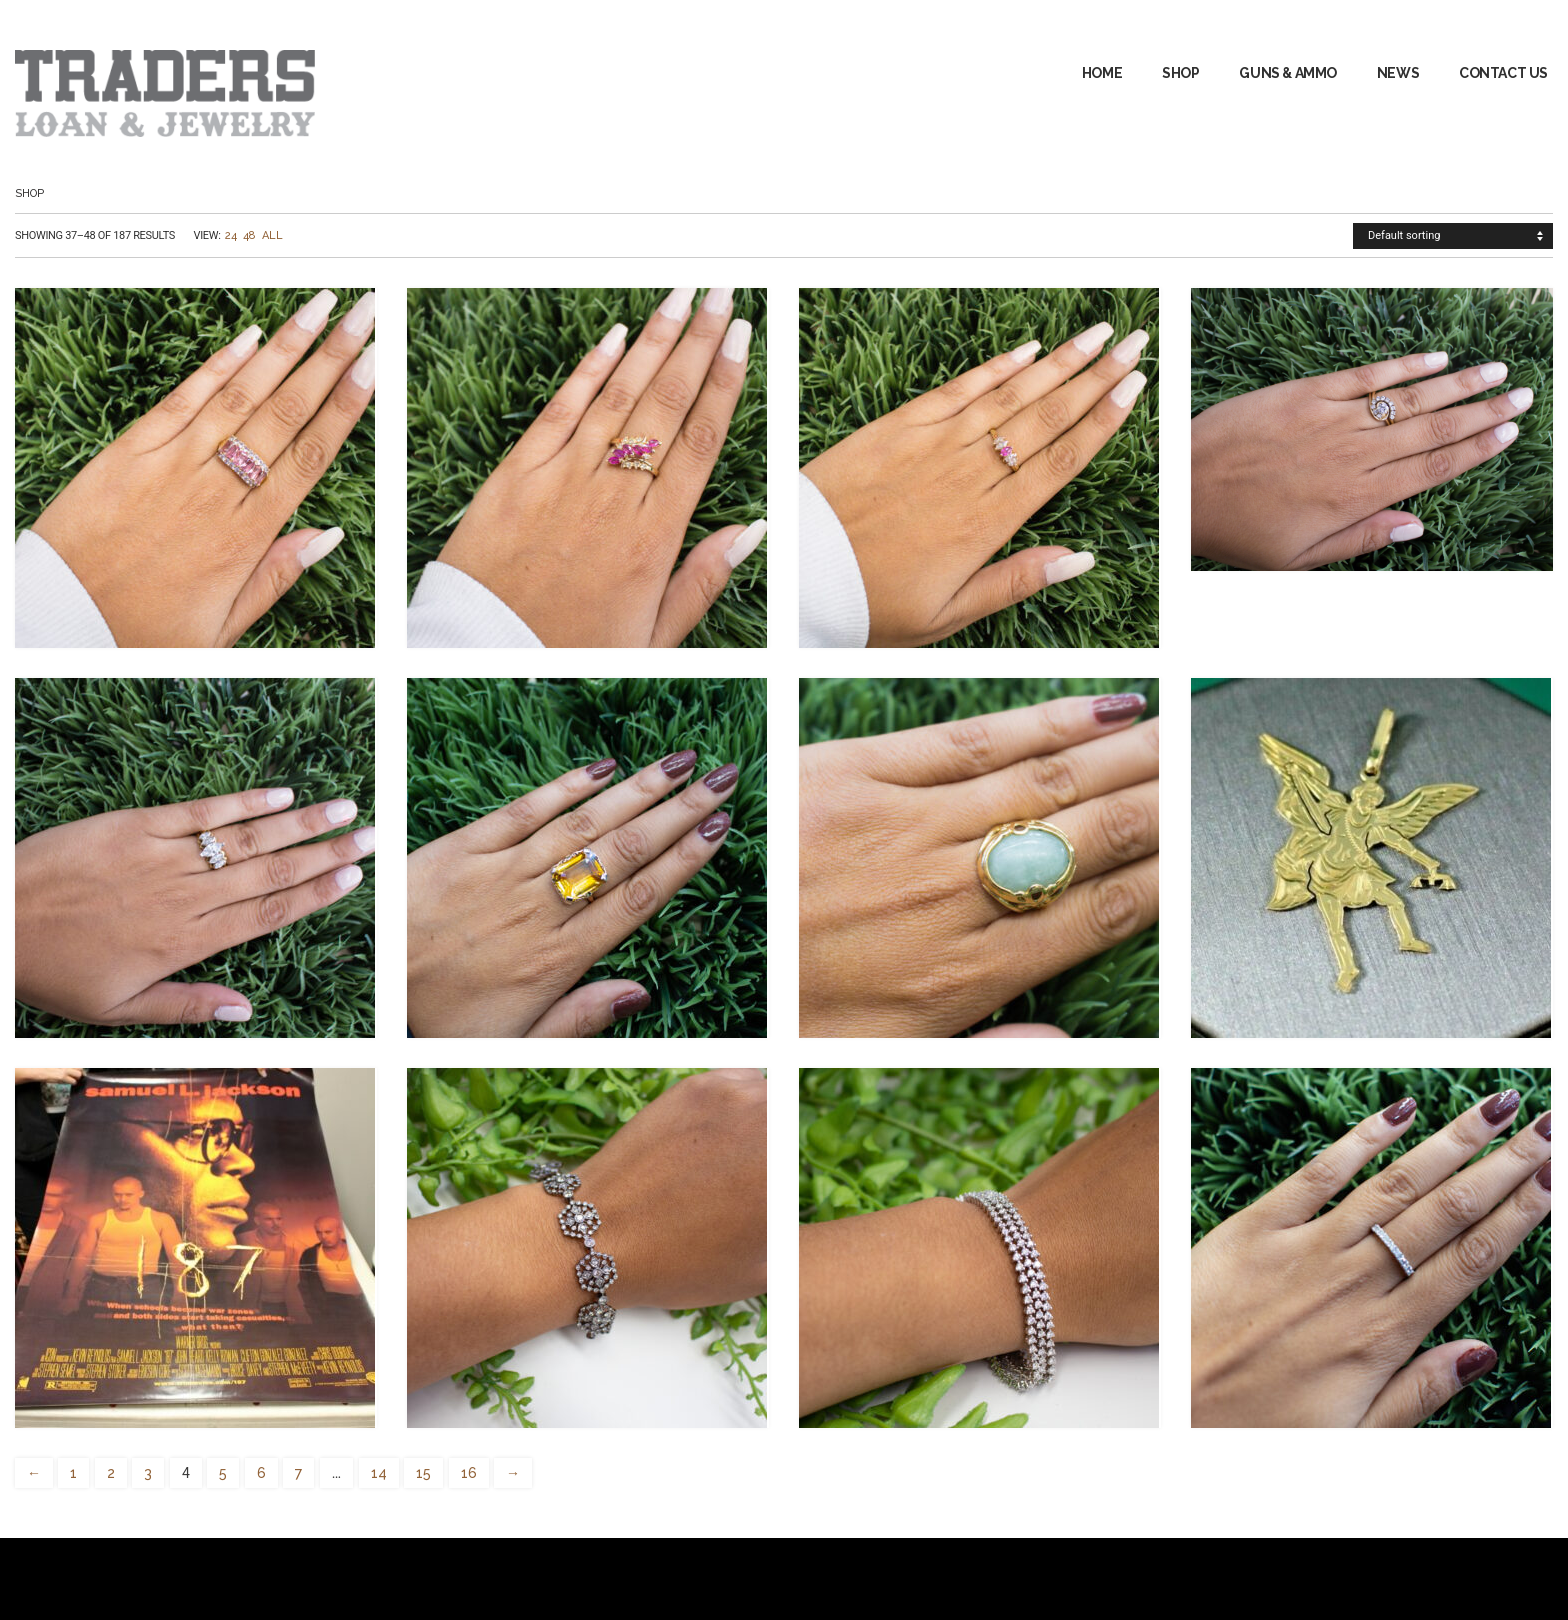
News (1398, 73)
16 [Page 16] (469, 1473)
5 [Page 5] (223, 1473)
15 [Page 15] (423, 1473)
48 (249, 235)
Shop (1180, 73)
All (272, 235)
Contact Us (1503, 73)
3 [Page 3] (148, 1473)
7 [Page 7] (298, 1473)
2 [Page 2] (111, 1473)
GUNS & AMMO (1287, 73)
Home (1102, 73)
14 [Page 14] (379, 1473)
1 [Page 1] (73, 1473)
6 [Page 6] (261, 1473)
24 (230, 235)
